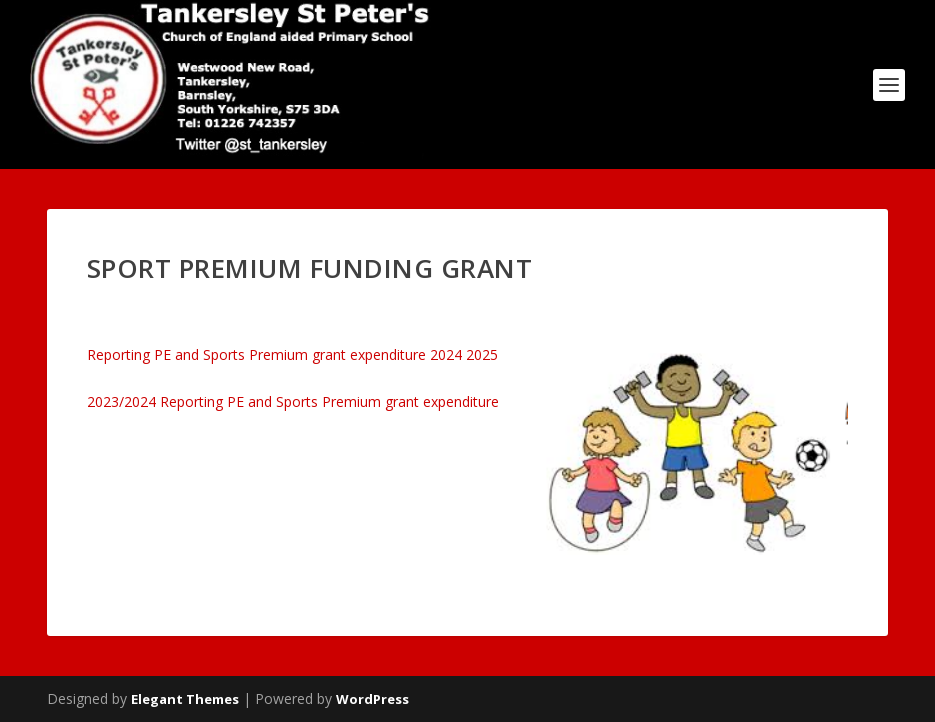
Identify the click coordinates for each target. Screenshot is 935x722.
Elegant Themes (185, 699)
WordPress (372, 699)
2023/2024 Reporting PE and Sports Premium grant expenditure (293, 401)
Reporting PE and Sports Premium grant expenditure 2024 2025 (292, 354)
